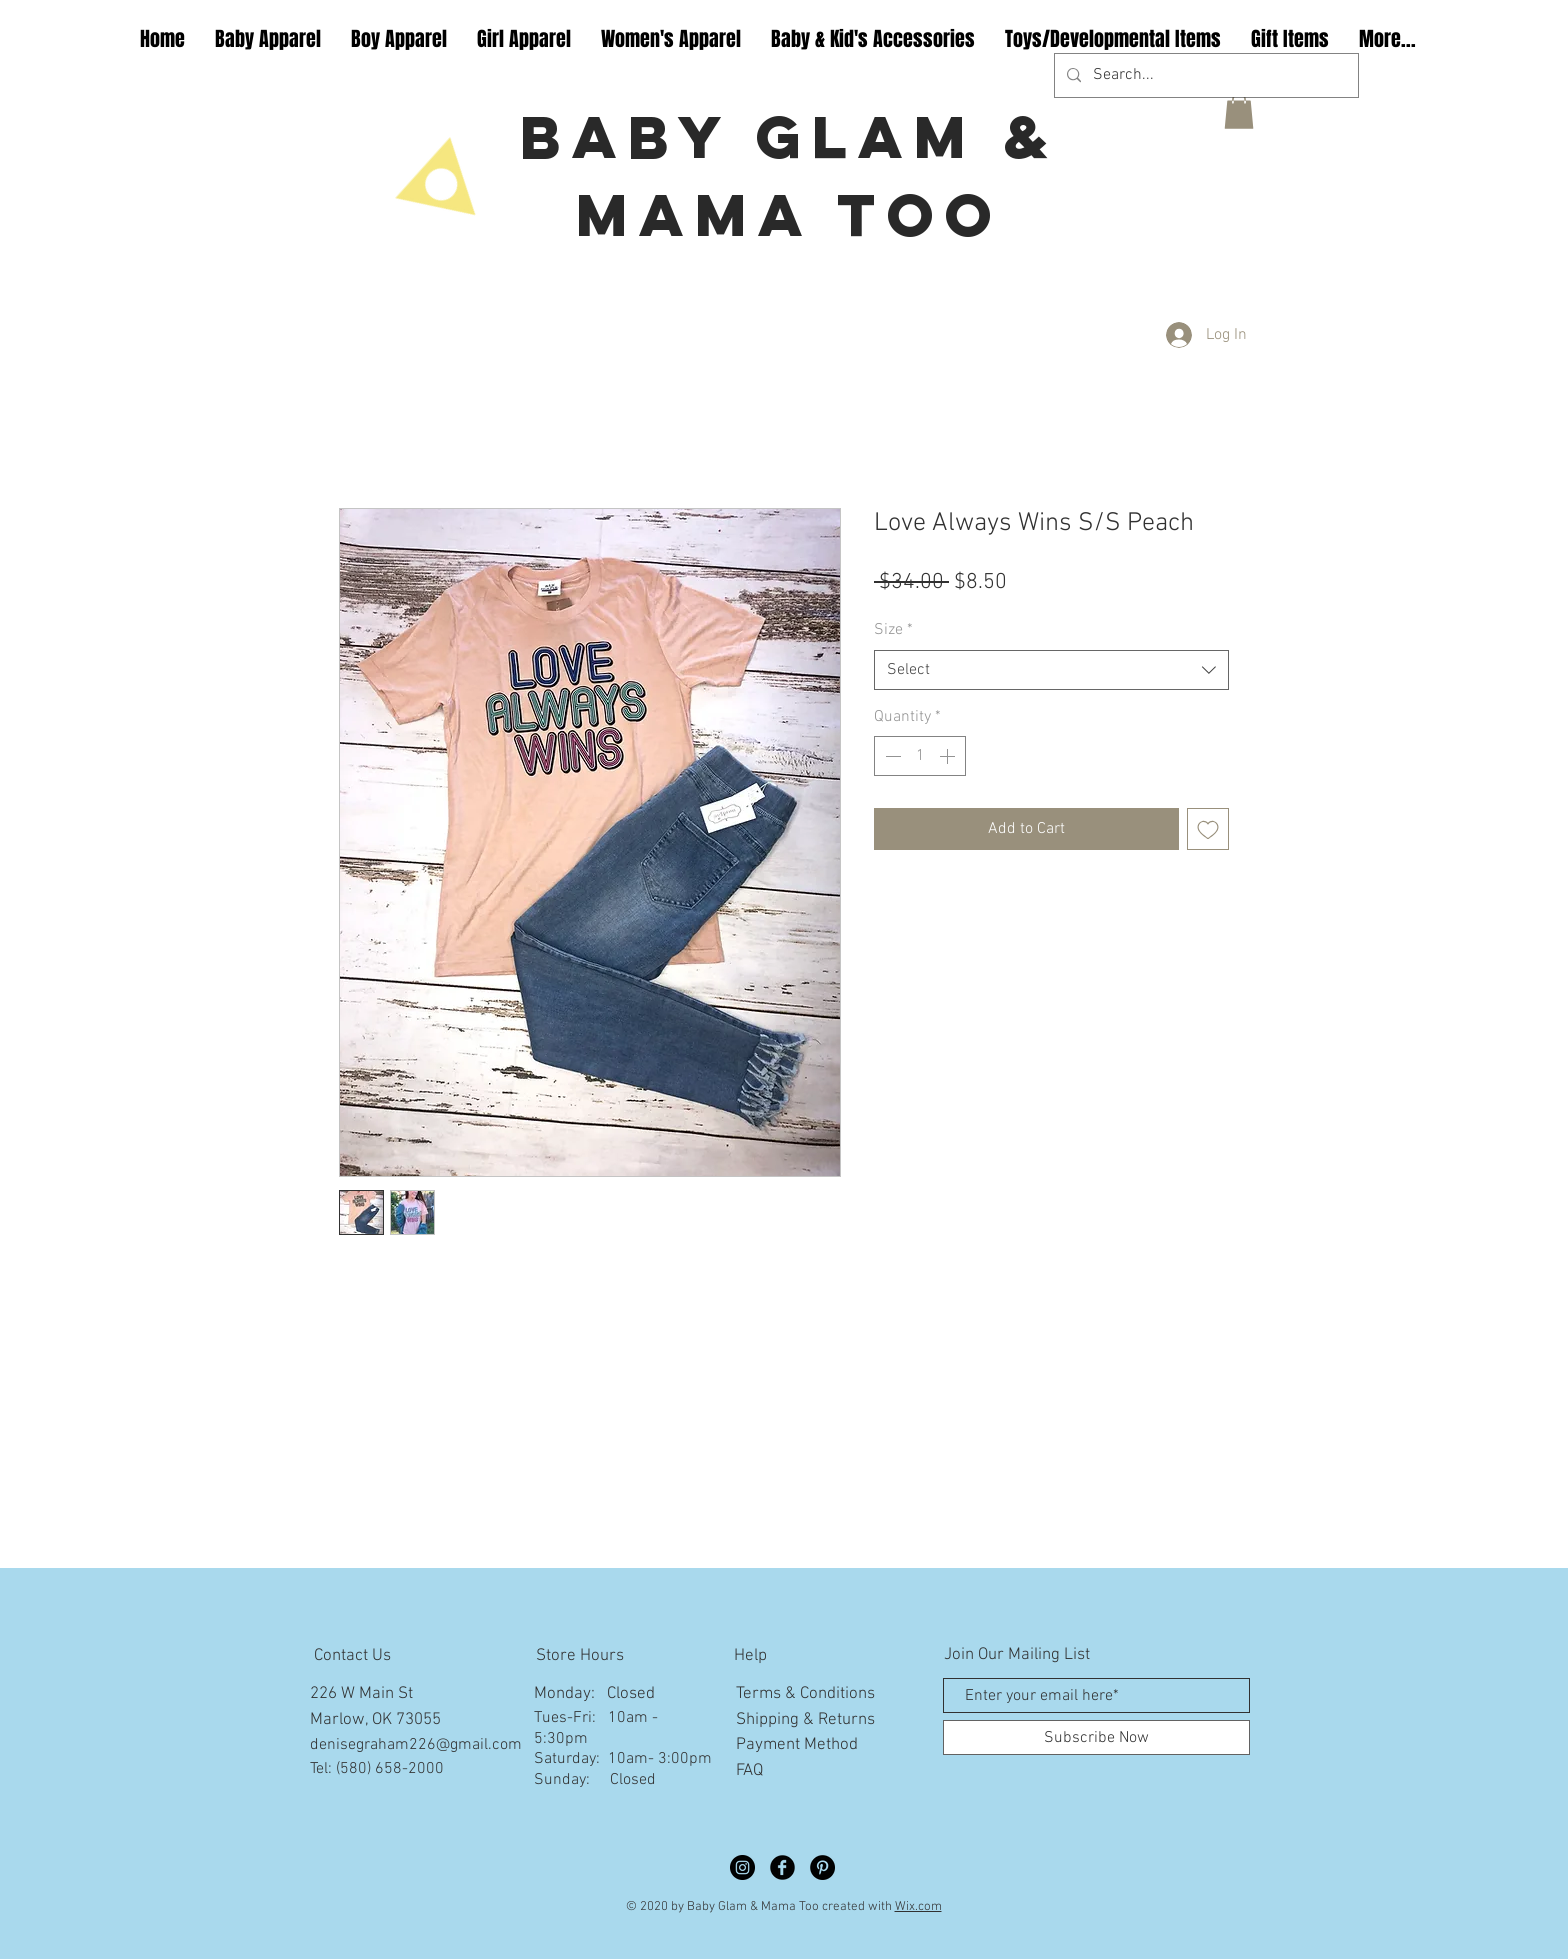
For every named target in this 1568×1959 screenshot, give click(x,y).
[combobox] (1051, 670)
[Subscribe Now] (1096, 1737)
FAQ (749, 1771)
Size (893, 630)
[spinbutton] (920, 756)
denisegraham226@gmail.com (416, 1745)
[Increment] (949, 756)
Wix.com (918, 1907)
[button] (1239, 111)
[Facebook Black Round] (782, 1867)
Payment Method (797, 1745)
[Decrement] (891, 756)
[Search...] (1204, 75)
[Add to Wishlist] (1208, 829)
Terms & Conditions (805, 1694)
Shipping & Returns (805, 1720)
